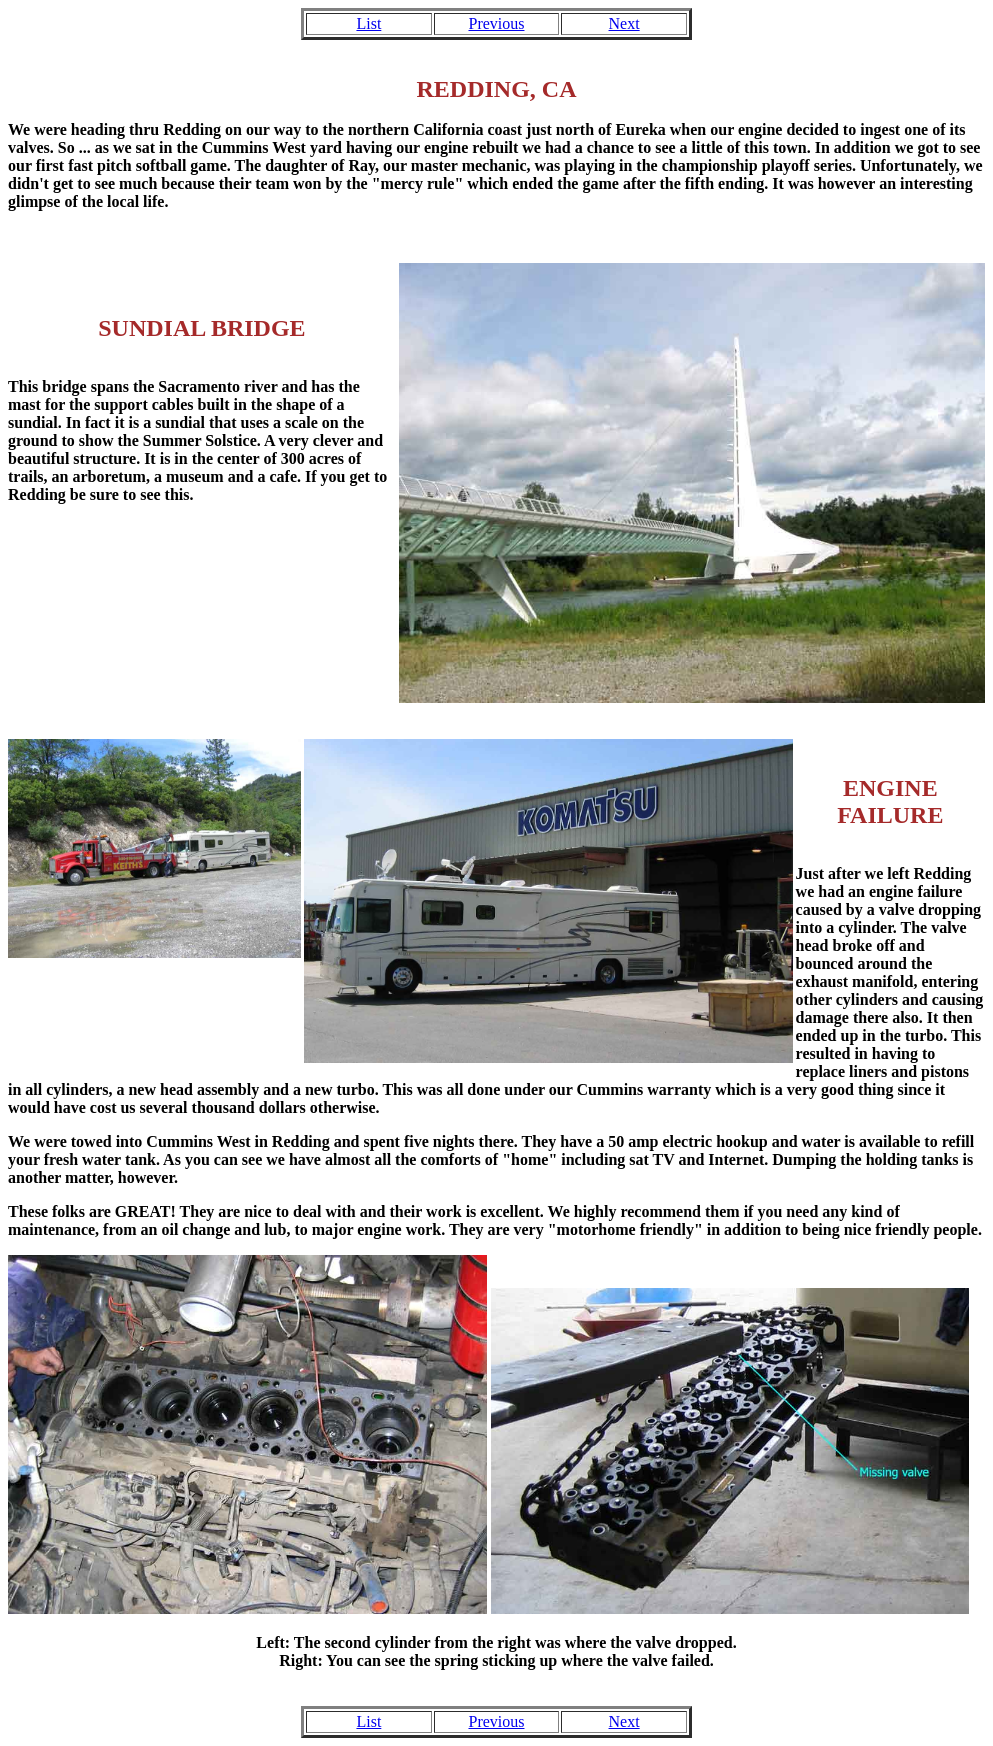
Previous (496, 23)
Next (624, 23)
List (368, 23)
